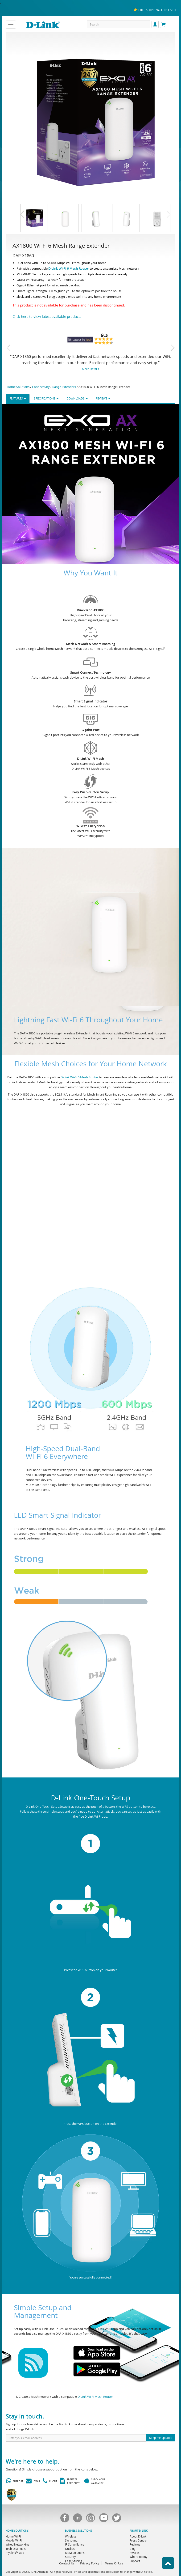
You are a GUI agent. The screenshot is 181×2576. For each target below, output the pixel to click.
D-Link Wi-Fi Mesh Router (95, 2396)
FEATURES (17, 398)
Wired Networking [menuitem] (17, 2544)
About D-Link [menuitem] (138, 2536)
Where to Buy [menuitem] (138, 2557)
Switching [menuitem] (71, 2540)
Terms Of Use (114, 2563)
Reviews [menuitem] (135, 2544)
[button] (22, 218)
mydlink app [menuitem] (15, 2553)
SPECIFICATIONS (46, 398)
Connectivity (41, 387)
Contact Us (66, 2563)
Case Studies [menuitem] (73, 2561)
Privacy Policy (89, 2563)
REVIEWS (103, 398)
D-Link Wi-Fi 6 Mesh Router (79, 1077)
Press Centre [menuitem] (138, 2540)
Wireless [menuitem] (70, 2536)
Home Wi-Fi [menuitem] (13, 2536)
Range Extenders (64, 387)
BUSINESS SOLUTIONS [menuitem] (78, 2530)
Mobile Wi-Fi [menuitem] (14, 2540)
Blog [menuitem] (133, 2548)
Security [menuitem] (70, 2557)
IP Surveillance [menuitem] (74, 2544)
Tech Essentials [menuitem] (16, 2548)
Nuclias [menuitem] (70, 2548)
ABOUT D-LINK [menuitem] (139, 2530)
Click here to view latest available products (46, 316)
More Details (90, 369)
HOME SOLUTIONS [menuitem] (17, 2530)
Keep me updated (160, 2438)
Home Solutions (18, 387)
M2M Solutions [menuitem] (75, 2553)
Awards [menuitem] (135, 2553)
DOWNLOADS (77, 398)
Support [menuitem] (135, 2561)
